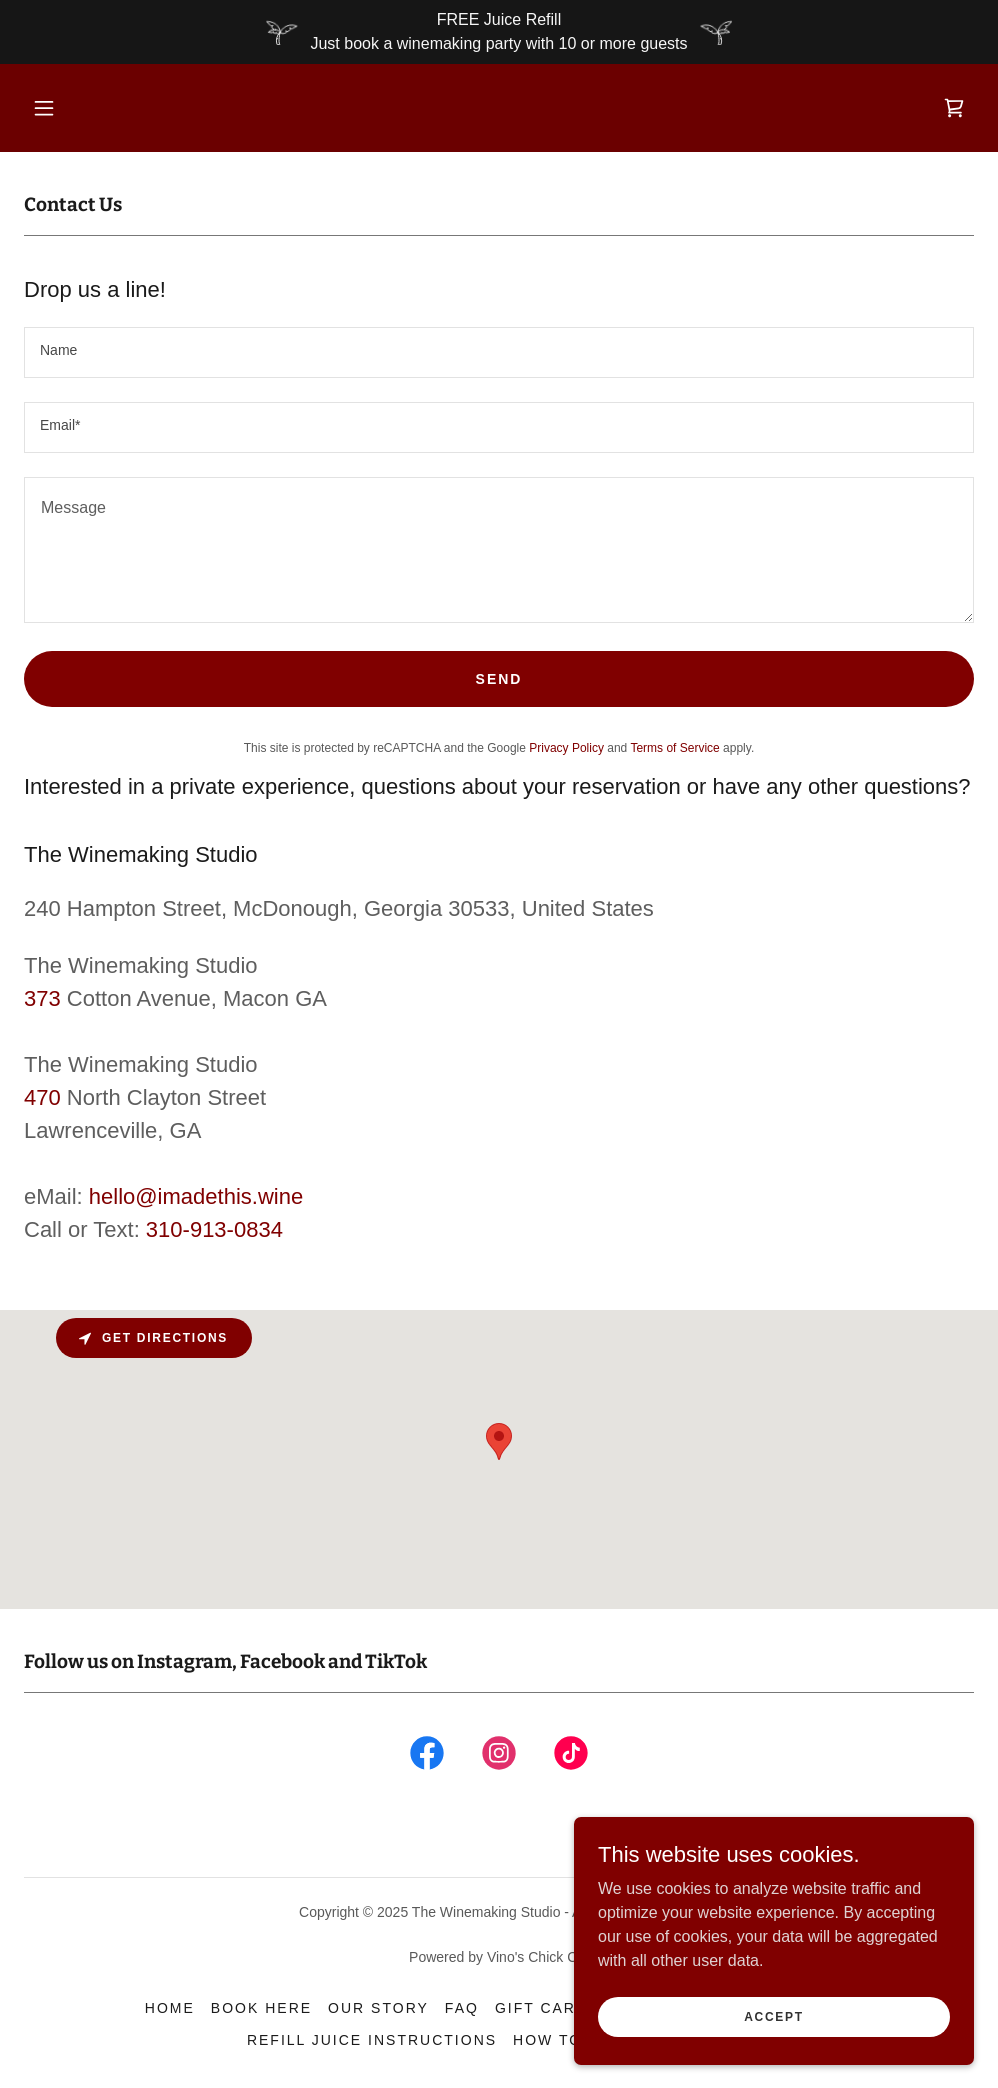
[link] (954, 108)
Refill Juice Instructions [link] (372, 2040)
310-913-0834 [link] (214, 1229)
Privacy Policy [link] (566, 748)
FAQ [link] (462, 2008)
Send (499, 679)
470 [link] (42, 1097)
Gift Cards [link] (547, 2008)
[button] (44, 108)
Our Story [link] (378, 2008)
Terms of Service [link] (674, 748)
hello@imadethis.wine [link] (196, 1196)
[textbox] (499, 352)
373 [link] (42, 998)
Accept (774, 2016)
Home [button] (170, 2008)
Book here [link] (261, 2008)
